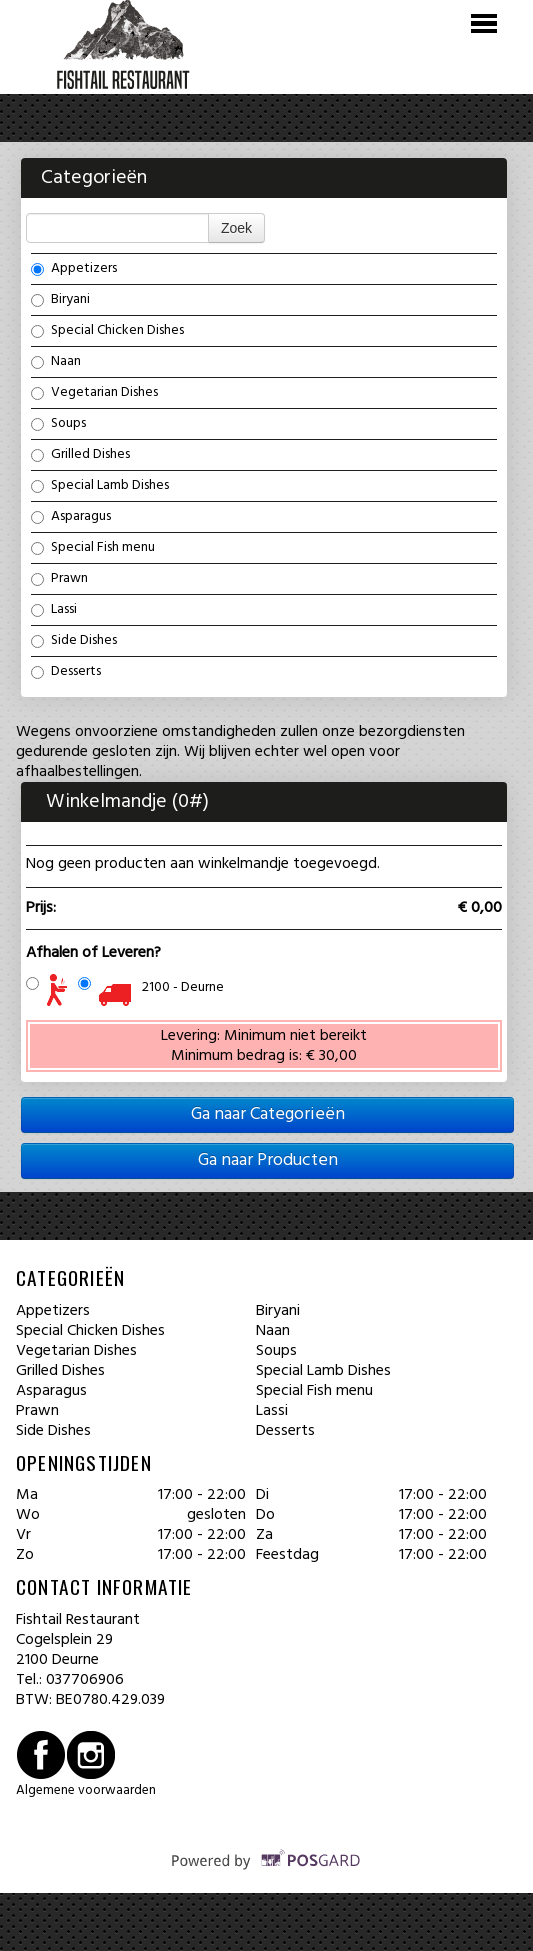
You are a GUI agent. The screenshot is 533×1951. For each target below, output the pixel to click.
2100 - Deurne (183, 987)
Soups (58, 423)
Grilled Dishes (80, 454)
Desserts (66, 671)
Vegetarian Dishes (94, 392)
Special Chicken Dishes (107, 330)
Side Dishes (74, 640)
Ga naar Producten (268, 1160)
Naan (56, 361)
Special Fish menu (93, 547)
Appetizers (74, 268)
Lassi (54, 609)
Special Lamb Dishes (100, 485)
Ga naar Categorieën (268, 1114)
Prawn (59, 578)
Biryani (60, 299)
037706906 (85, 1680)
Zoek (236, 228)
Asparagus (71, 516)
